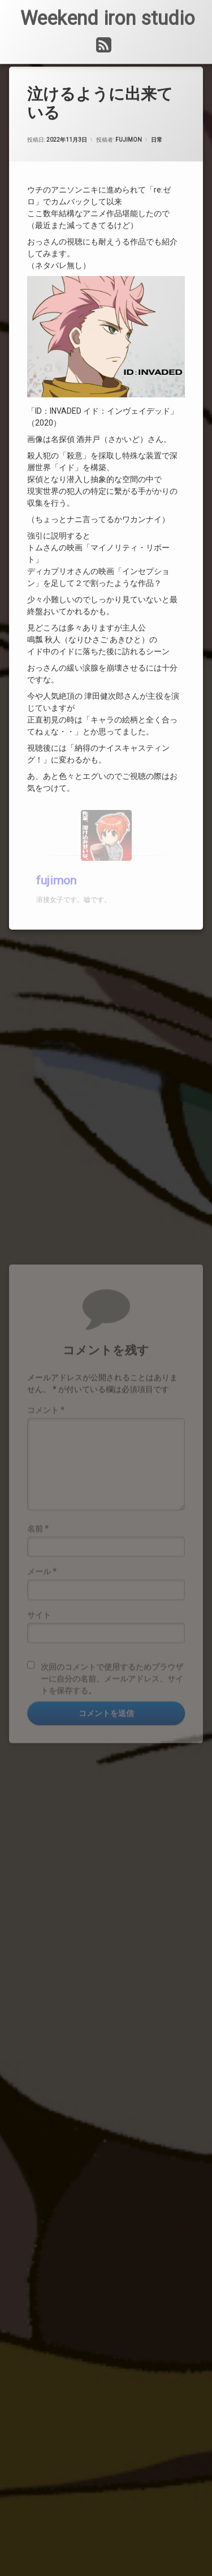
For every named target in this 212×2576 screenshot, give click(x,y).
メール (42, 1685)
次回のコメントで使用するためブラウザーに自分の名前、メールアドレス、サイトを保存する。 (112, 1793)
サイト (39, 1728)
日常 (156, 117)
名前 (38, 1643)
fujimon (128, 117)
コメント (45, 1523)
